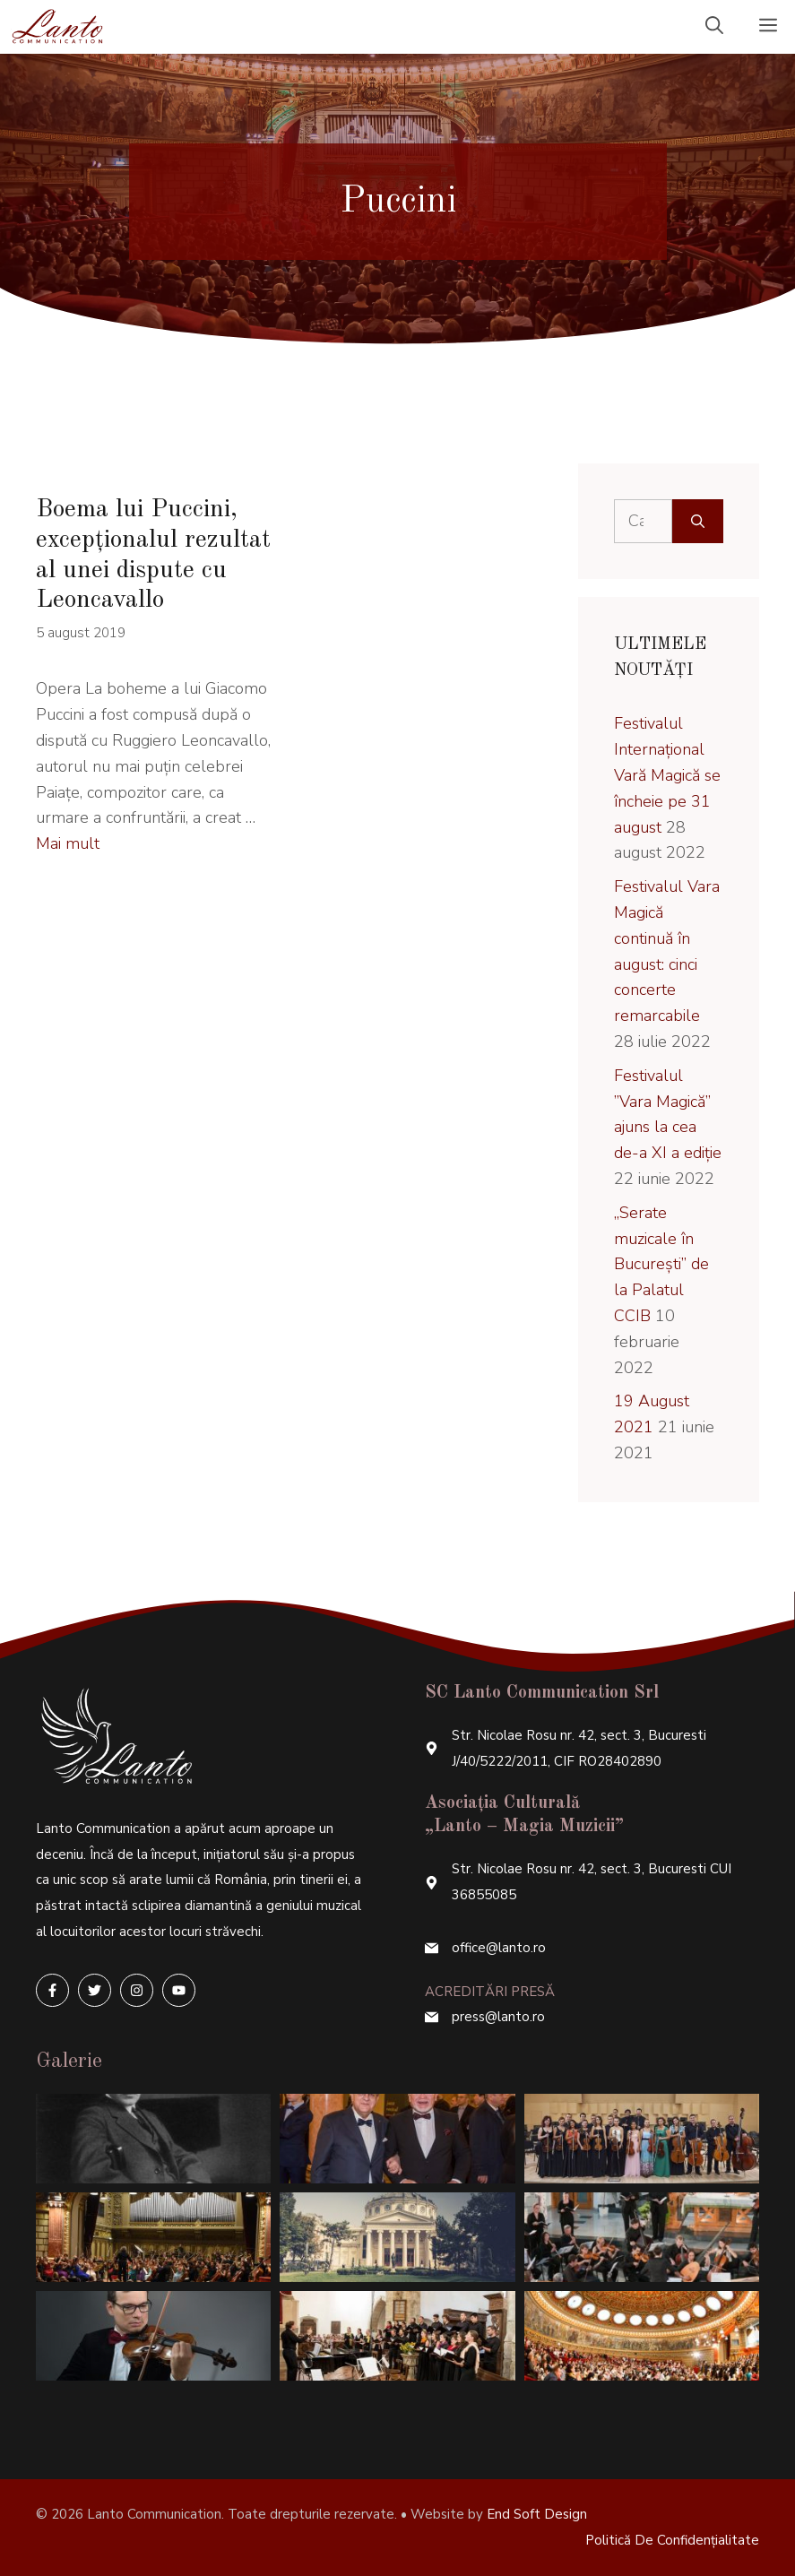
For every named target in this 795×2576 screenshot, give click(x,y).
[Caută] (697, 521)
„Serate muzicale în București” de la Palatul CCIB (661, 1264)
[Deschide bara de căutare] (714, 27)
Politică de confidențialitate (672, 2540)
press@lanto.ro (498, 2017)
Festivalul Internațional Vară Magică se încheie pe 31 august (667, 775)
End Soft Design (537, 2514)
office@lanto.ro (499, 1948)
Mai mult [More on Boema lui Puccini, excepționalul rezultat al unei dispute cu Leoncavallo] (67, 843)
